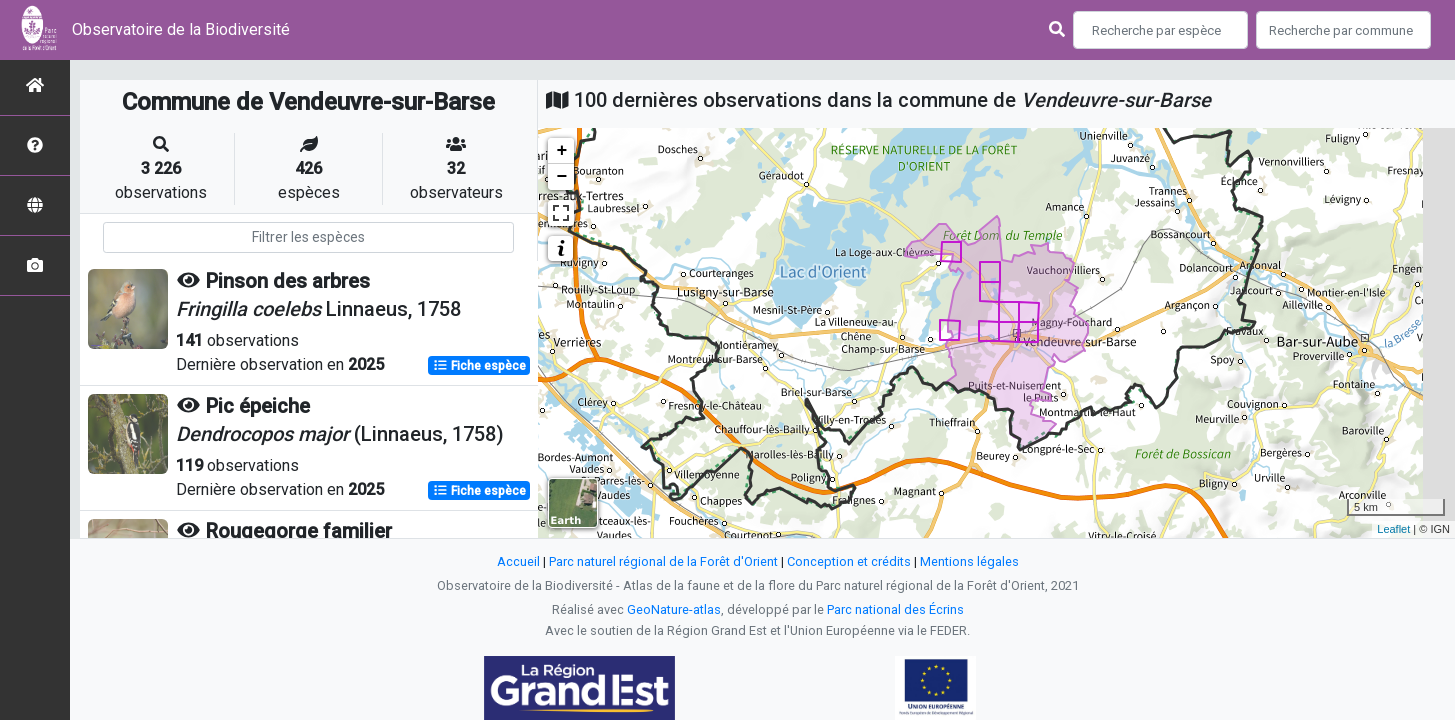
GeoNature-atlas (674, 609)
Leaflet (1393, 529)
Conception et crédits (849, 561)
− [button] (561, 177)
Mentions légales (969, 561)
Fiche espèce (479, 366)
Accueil (518, 561)
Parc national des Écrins (895, 609)
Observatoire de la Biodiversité (181, 29)
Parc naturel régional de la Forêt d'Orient (663, 561)
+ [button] (561, 151)
